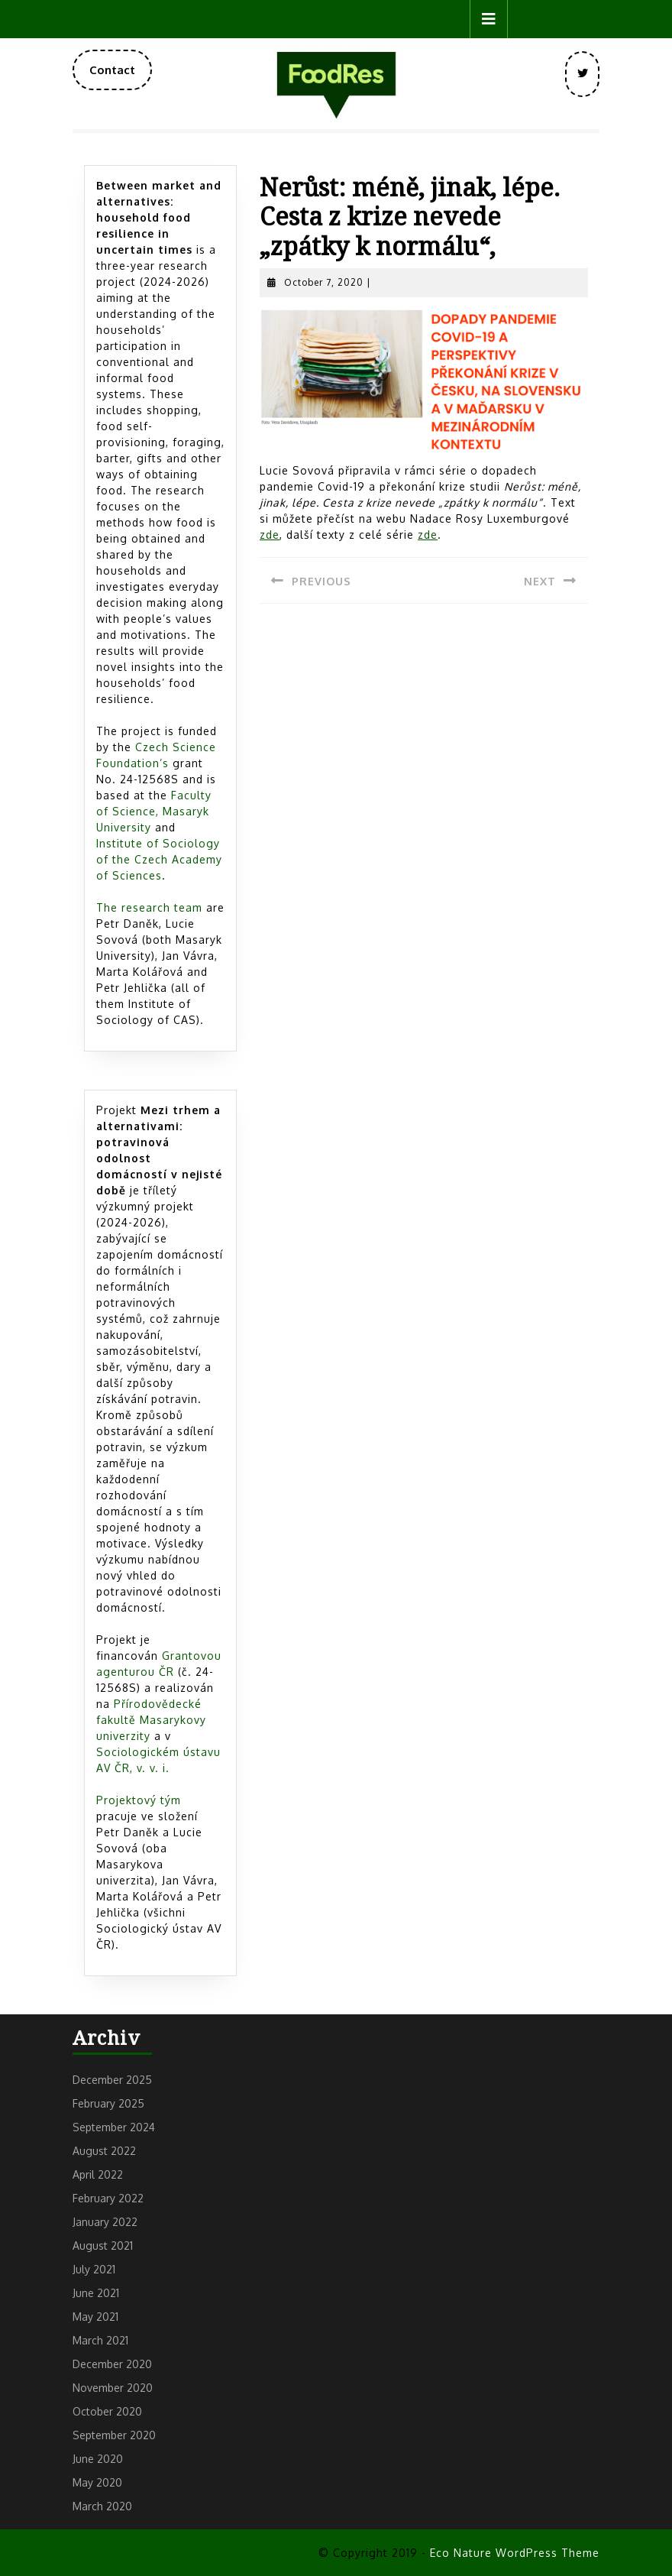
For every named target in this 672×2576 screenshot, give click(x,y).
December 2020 (112, 2363)
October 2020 (107, 2411)
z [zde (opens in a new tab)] (269, 534)
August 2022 (104, 2150)
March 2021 (100, 2340)
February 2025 (108, 2103)
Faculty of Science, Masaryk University (154, 811)
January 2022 (105, 2221)
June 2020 (98, 2458)
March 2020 (102, 2506)
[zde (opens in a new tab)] (428, 534)
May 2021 (95, 2316)
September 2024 (114, 2127)
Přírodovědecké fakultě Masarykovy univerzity (151, 1719)
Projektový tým (138, 1799)
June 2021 (96, 2292)
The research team (149, 907)
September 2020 (114, 2435)
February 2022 (108, 2198)
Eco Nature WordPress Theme (514, 2552)
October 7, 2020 (323, 282)
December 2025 (112, 2079)
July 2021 (94, 2269)
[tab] (489, 19)
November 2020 (113, 2387)
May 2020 (97, 2482)
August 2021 (103, 2245)
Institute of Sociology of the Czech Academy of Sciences (159, 859)
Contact (120, 75)
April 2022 (98, 2174)
